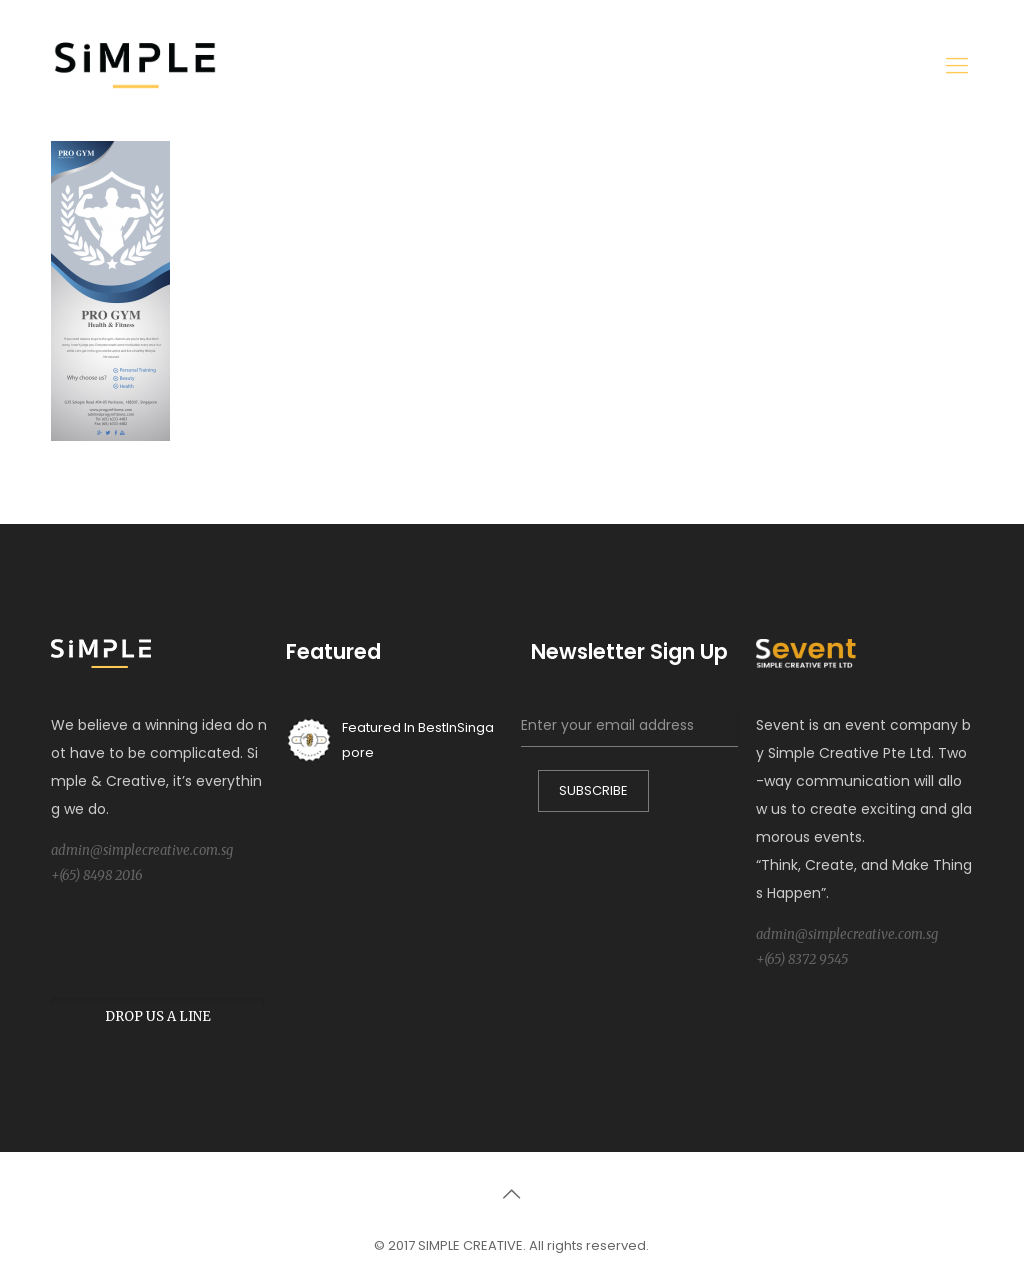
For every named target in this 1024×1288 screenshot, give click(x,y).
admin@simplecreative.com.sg (142, 850)
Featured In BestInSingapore (390, 740)
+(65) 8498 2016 (97, 875)
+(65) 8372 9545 (802, 959)
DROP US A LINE (158, 1016)
